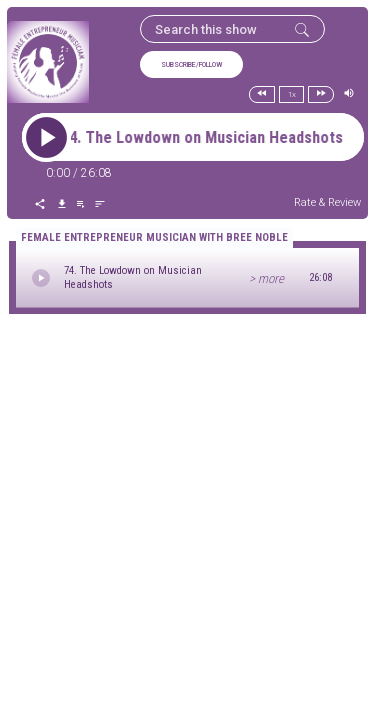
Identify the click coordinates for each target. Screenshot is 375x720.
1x (292, 94)
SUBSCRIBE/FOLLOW (191, 65)
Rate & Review (327, 202)
